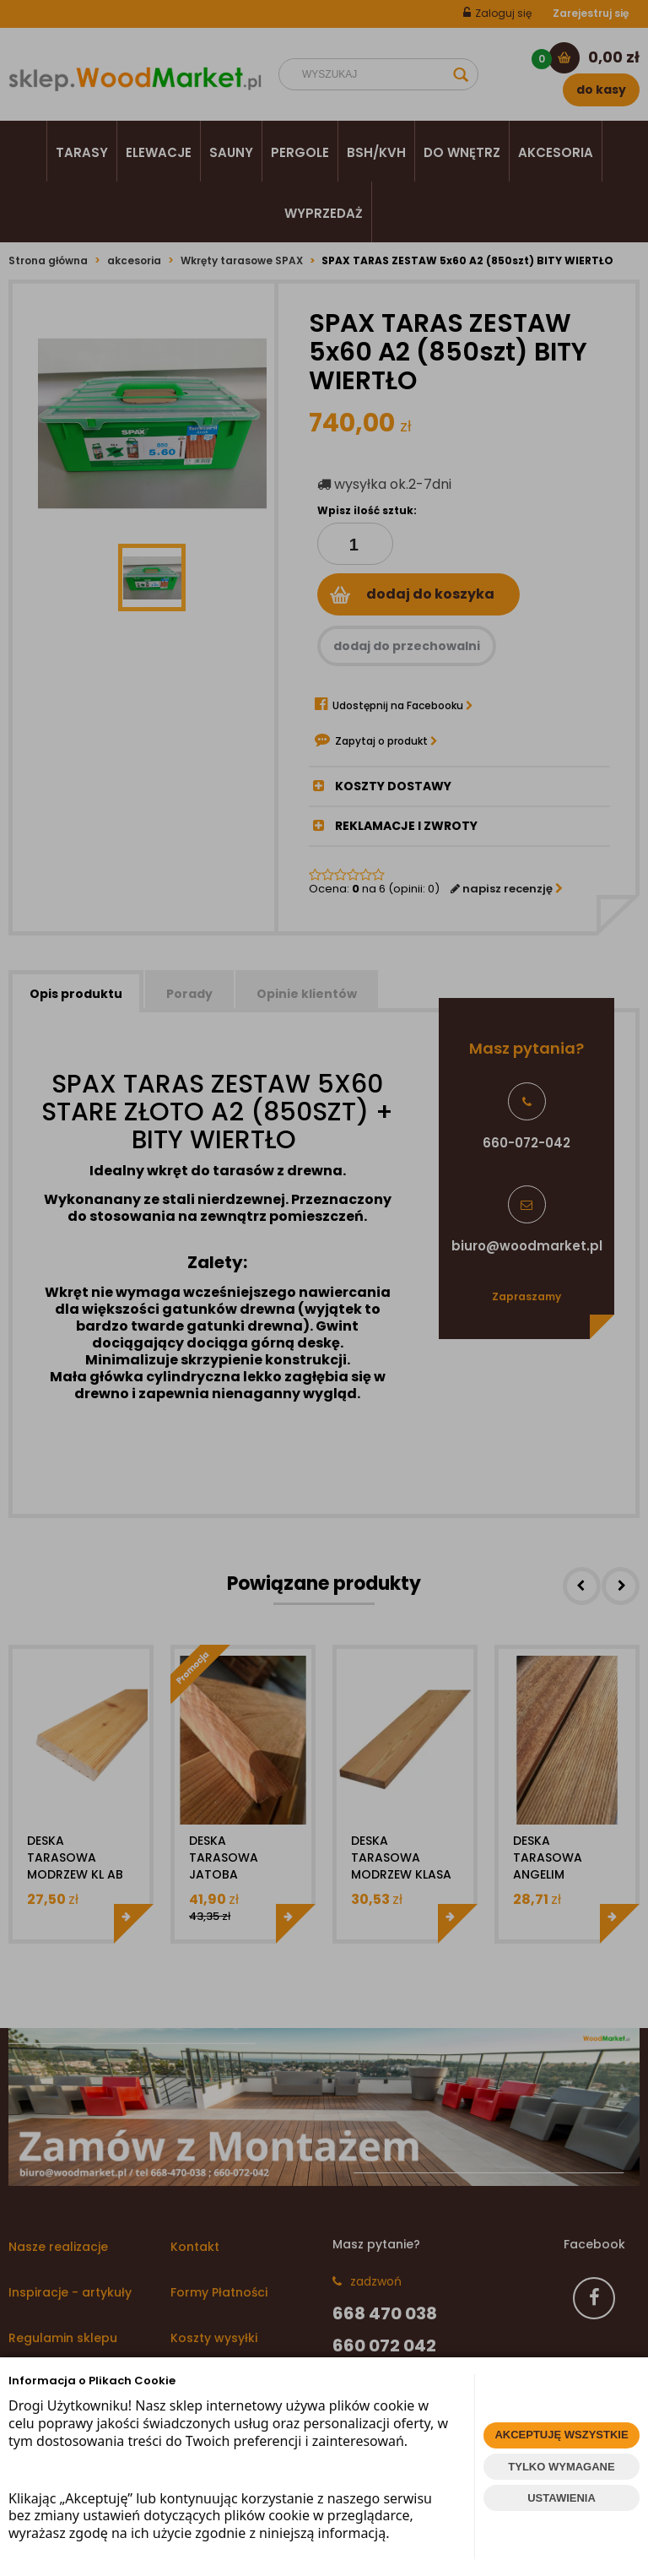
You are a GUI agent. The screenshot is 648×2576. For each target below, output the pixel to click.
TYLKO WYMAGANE (561, 2466)
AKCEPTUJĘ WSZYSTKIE (561, 2434)
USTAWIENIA (561, 2498)
